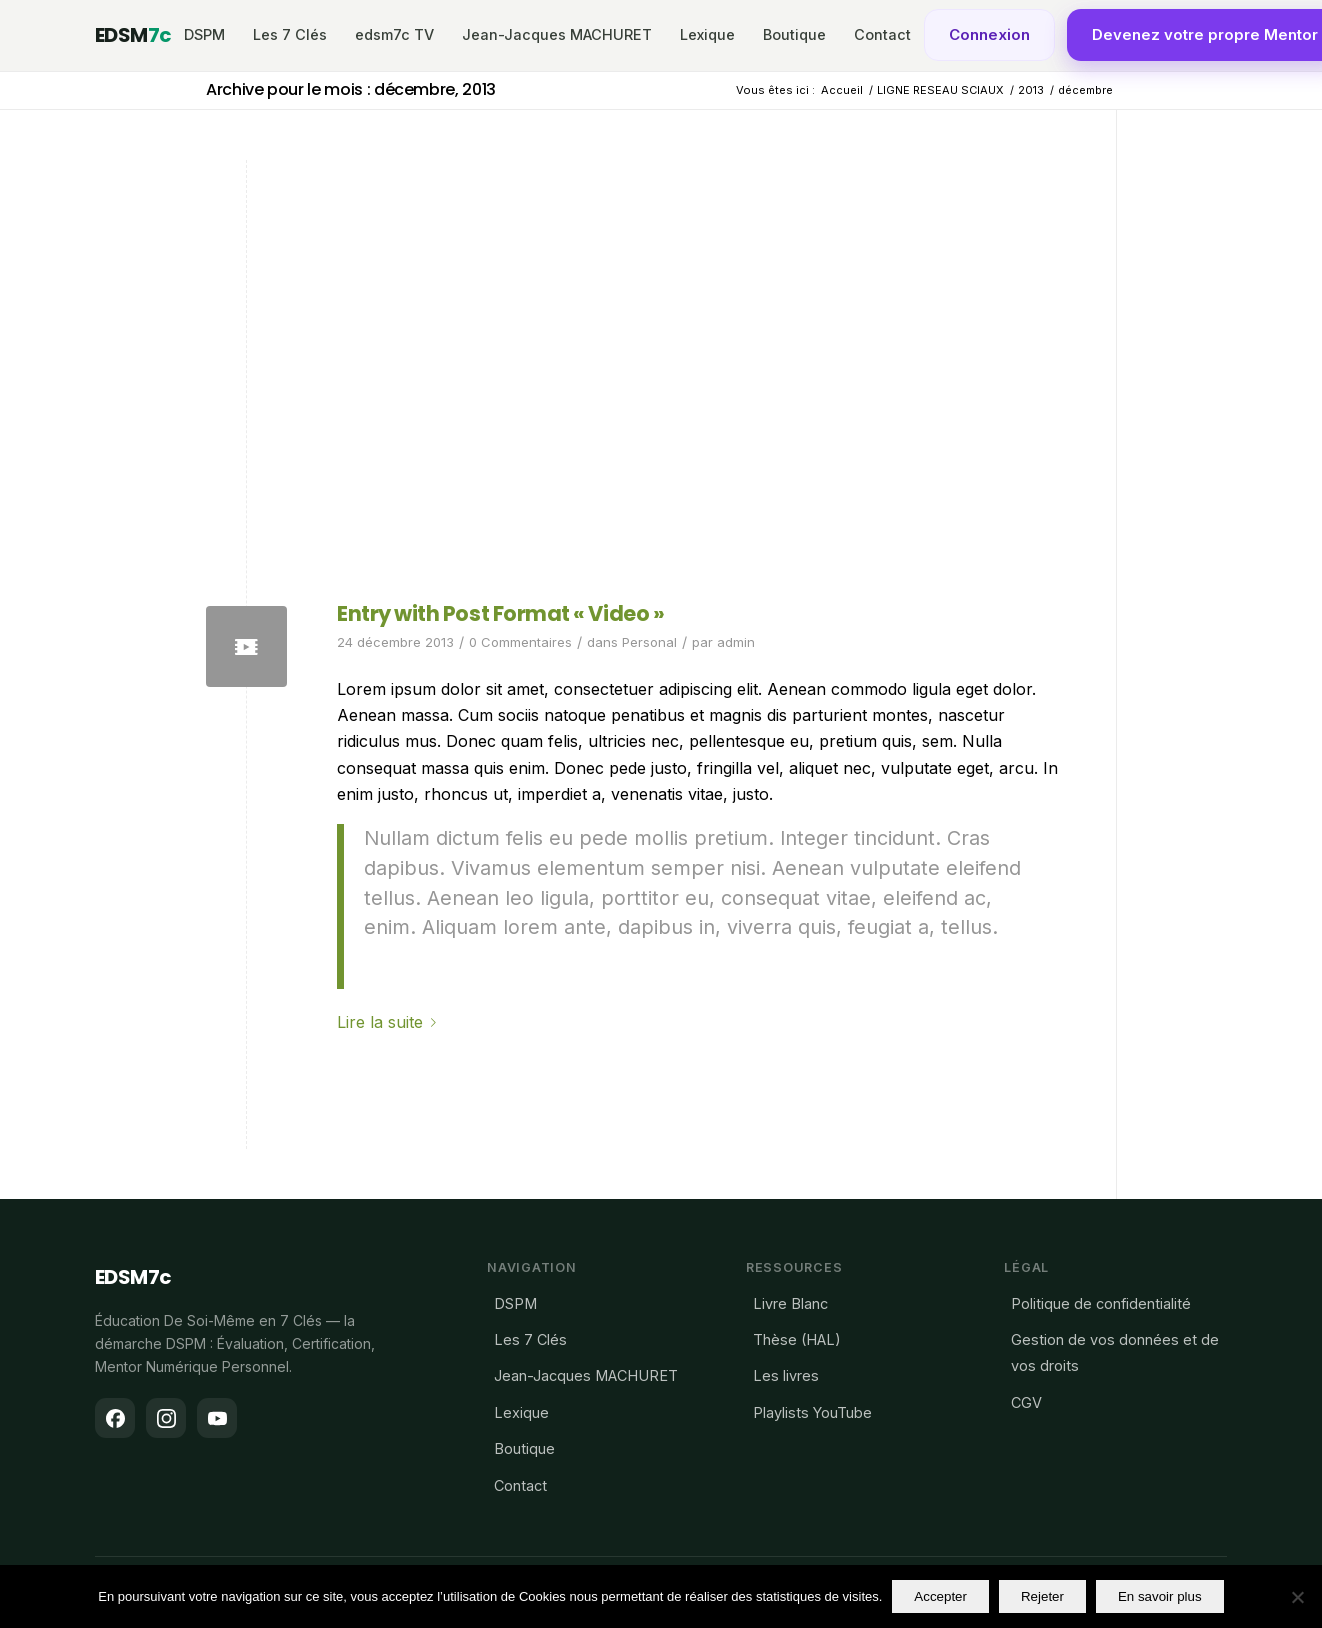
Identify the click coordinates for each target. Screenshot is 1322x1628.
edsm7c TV (394, 34)
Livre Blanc (790, 1303)
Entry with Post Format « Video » (500, 613)
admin (736, 642)
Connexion (989, 34)
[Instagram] (166, 1418)
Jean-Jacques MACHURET (557, 34)
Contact (882, 34)
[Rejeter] (1297, 1597)
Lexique (707, 34)
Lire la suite (390, 1022)
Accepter (940, 1596)
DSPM (204, 34)
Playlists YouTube (812, 1412)
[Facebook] (115, 1418)
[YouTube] (217, 1418)
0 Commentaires (520, 642)
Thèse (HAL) (797, 1339)
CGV (1026, 1402)
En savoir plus (1160, 1596)
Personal (649, 642)
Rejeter (1042, 1596)
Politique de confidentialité (1101, 1303)
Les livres (786, 1375)
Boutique (794, 34)
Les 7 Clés (290, 34)
